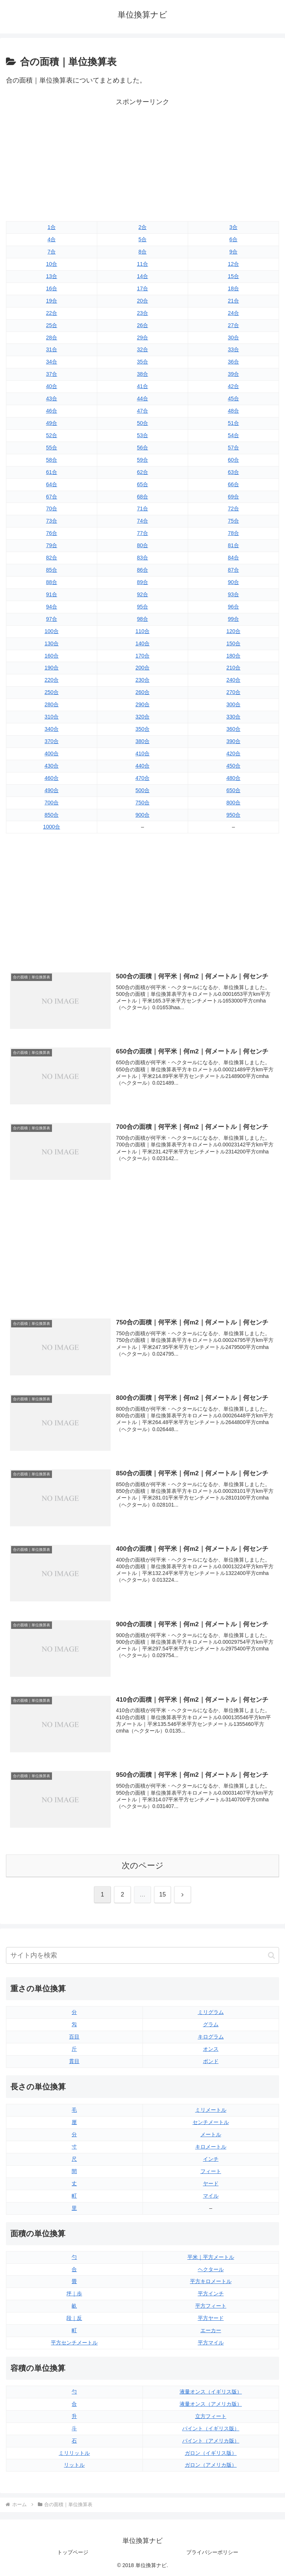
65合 (142, 484)
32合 (142, 349)
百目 (74, 2037)
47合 (142, 411)
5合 (142, 239)
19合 (51, 301)
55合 (51, 448)
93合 (233, 594)
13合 (51, 276)
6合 (233, 239)
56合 (142, 448)
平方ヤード (211, 2318)
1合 (52, 227)
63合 (233, 472)
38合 (142, 374)
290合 (142, 704)
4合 (52, 239)
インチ (211, 2159)
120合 (233, 631)
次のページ (143, 1865)
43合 (51, 398)
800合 (233, 803)
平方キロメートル (211, 2281)
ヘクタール (211, 2269)
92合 (142, 594)
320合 (142, 717)
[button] (271, 1955)
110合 (142, 631)
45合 (233, 398)
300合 (233, 704)
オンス (211, 2049)
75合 (233, 521)
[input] (142, 1955)
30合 (233, 337)
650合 (233, 790)
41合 (142, 386)
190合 (52, 668)
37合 (51, 374)
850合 (52, 815)
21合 (233, 301)
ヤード (211, 2183)
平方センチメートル (74, 2343)
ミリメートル (210, 2110)
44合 (142, 398)
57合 (233, 448)
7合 (52, 252)
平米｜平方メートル (210, 2257)
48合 (233, 411)
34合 (51, 362)
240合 (233, 680)
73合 (51, 521)
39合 (233, 374)
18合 (233, 288)
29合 (142, 337)
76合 (51, 533)
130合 (52, 643)
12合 (233, 264)
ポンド (211, 2061)
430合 (52, 766)
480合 (233, 778)
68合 (142, 497)
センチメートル (211, 2122)
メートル (210, 2134)
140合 (142, 643)
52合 (51, 435)
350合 (142, 729)
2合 (142, 227)
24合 (233, 313)
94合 (51, 607)
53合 (142, 435)
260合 (142, 692)
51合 (233, 423)
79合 (51, 545)
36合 (233, 362)
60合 (233, 460)
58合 (51, 460)
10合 (51, 264)
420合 (233, 753)
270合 (233, 692)
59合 (142, 460)
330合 (233, 717)
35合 (142, 362)
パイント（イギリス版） (210, 2428)
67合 (51, 497)
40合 (51, 386)
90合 (233, 582)
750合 (142, 803)
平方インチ (211, 2293)
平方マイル (211, 2343)
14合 (142, 276)
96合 (233, 607)
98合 (142, 619)
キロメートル (210, 2147)
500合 (142, 790)
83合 (142, 558)
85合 (51, 570)
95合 (142, 607)
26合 (142, 325)
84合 (233, 558)
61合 (51, 472)
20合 (142, 301)
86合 (142, 570)
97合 (51, 619)
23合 (142, 313)
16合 (51, 288)
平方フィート (210, 2306)
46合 (51, 411)
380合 (142, 741)
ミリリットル (74, 2453)
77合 (142, 533)
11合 (142, 264)
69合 (233, 497)
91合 (51, 594)
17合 (142, 288)
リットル (74, 2465)
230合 (142, 680)
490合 (52, 790)
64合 (51, 484)
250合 (52, 692)
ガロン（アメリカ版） (211, 2465)
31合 (51, 349)
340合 (52, 729)
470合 (142, 778)
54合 (233, 435)
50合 (142, 423)
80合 (142, 545)
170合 (142, 656)
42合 (233, 386)
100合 (52, 631)
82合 (51, 558)
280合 (52, 704)
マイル (211, 2196)
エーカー (210, 2330)
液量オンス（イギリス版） (211, 2392)
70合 (51, 508)
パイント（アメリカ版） (210, 2441)
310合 (52, 717)
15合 (233, 276)
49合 (51, 423)
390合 (233, 741)
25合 (51, 325)
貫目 (74, 2061)
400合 (52, 753)
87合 (233, 570)
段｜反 (74, 2318)
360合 (233, 729)
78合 (233, 533)
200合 (142, 668)
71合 (142, 508)
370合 (52, 741)
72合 (233, 508)
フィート (210, 2171)
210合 (233, 668)
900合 (142, 815)
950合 (233, 815)
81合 (233, 545)
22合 (51, 313)
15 (162, 1894)
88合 (51, 582)
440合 (142, 766)
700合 (52, 803)
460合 (52, 778)
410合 (142, 753)
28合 (51, 337)
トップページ (72, 2552)
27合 (233, 325)
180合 (233, 656)
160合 (52, 656)
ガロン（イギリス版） (211, 2453)
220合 (52, 680)
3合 (233, 227)
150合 (233, 643)
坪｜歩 (74, 2293)
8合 (142, 252)
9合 (233, 252)
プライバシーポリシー (212, 2552)
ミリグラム (211, 2012)
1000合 (51, 827)
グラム (211, 2024)
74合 (142, 521)
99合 (233, 619)
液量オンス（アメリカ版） (211, 2404)
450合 (233, 766)
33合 (233, 349)
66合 (233, 484)
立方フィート (210, 2416)
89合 (142, 582)
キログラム (211, 2037)
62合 (142, 472)
